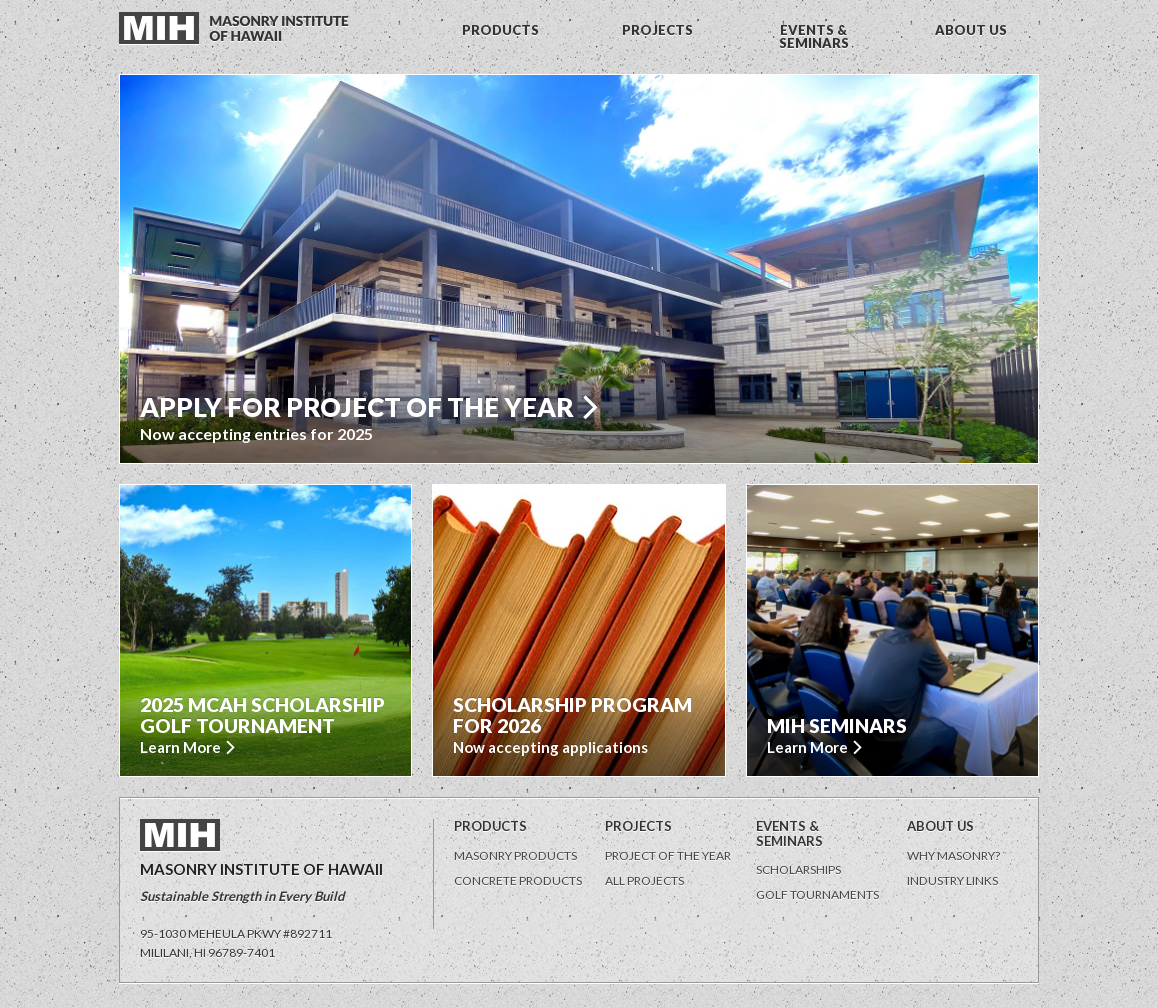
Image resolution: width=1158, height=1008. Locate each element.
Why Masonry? (953, 855)
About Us (940, 826)
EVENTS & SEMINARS (814, 36)
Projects (638, 826)
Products (490, 826)
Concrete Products (518, 880)
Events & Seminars (789, 833)
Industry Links (952, 880)
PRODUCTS (500, 30)
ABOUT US (971, 30)
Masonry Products (515, 855)
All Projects (644, 880)
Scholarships (798, 869)
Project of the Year (668, 855)
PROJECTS (657, 30)
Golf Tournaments (817, 894)
